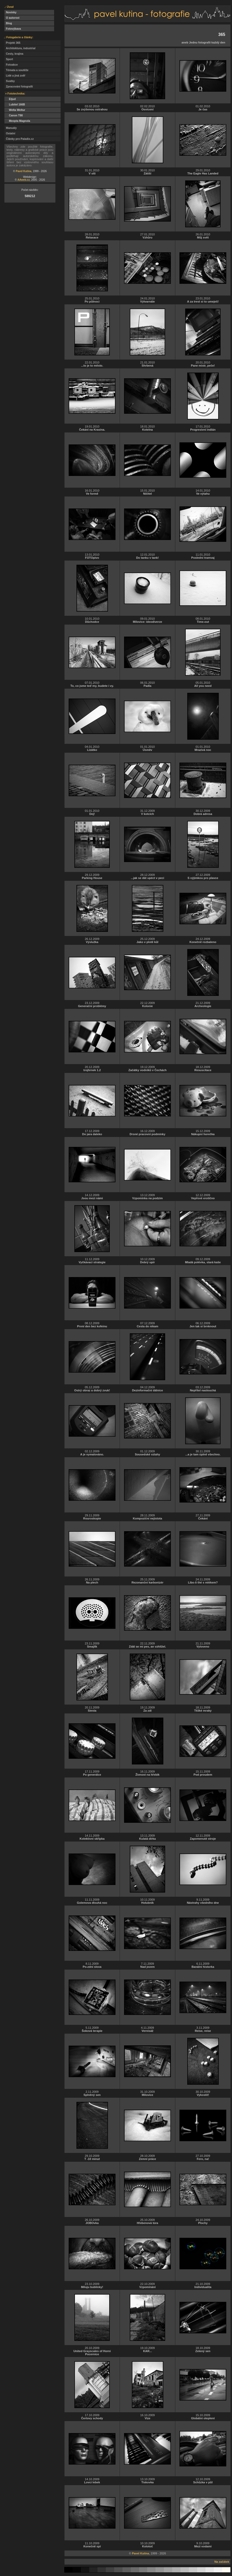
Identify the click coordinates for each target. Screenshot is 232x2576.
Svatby (9, 81)
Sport (8, 59)
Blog (8, 23)
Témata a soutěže (16, 70)
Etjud (10, 99)
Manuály (10, 128)
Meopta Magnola (17, 121)
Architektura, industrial (19, 48)
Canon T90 (13, 115)
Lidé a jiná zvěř (14, 75)
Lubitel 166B (14, 104)
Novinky (10, 12)
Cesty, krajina (13, 53)
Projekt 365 (12, 42)
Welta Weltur (14, 110)
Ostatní (9, 133)
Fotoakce (11, 64)
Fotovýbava (12, 28)
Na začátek (221, 2561)
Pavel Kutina (23, 171)
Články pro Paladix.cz (19, 138)
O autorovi (12, 17)
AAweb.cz (23, 179)
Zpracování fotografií (18, 86)
